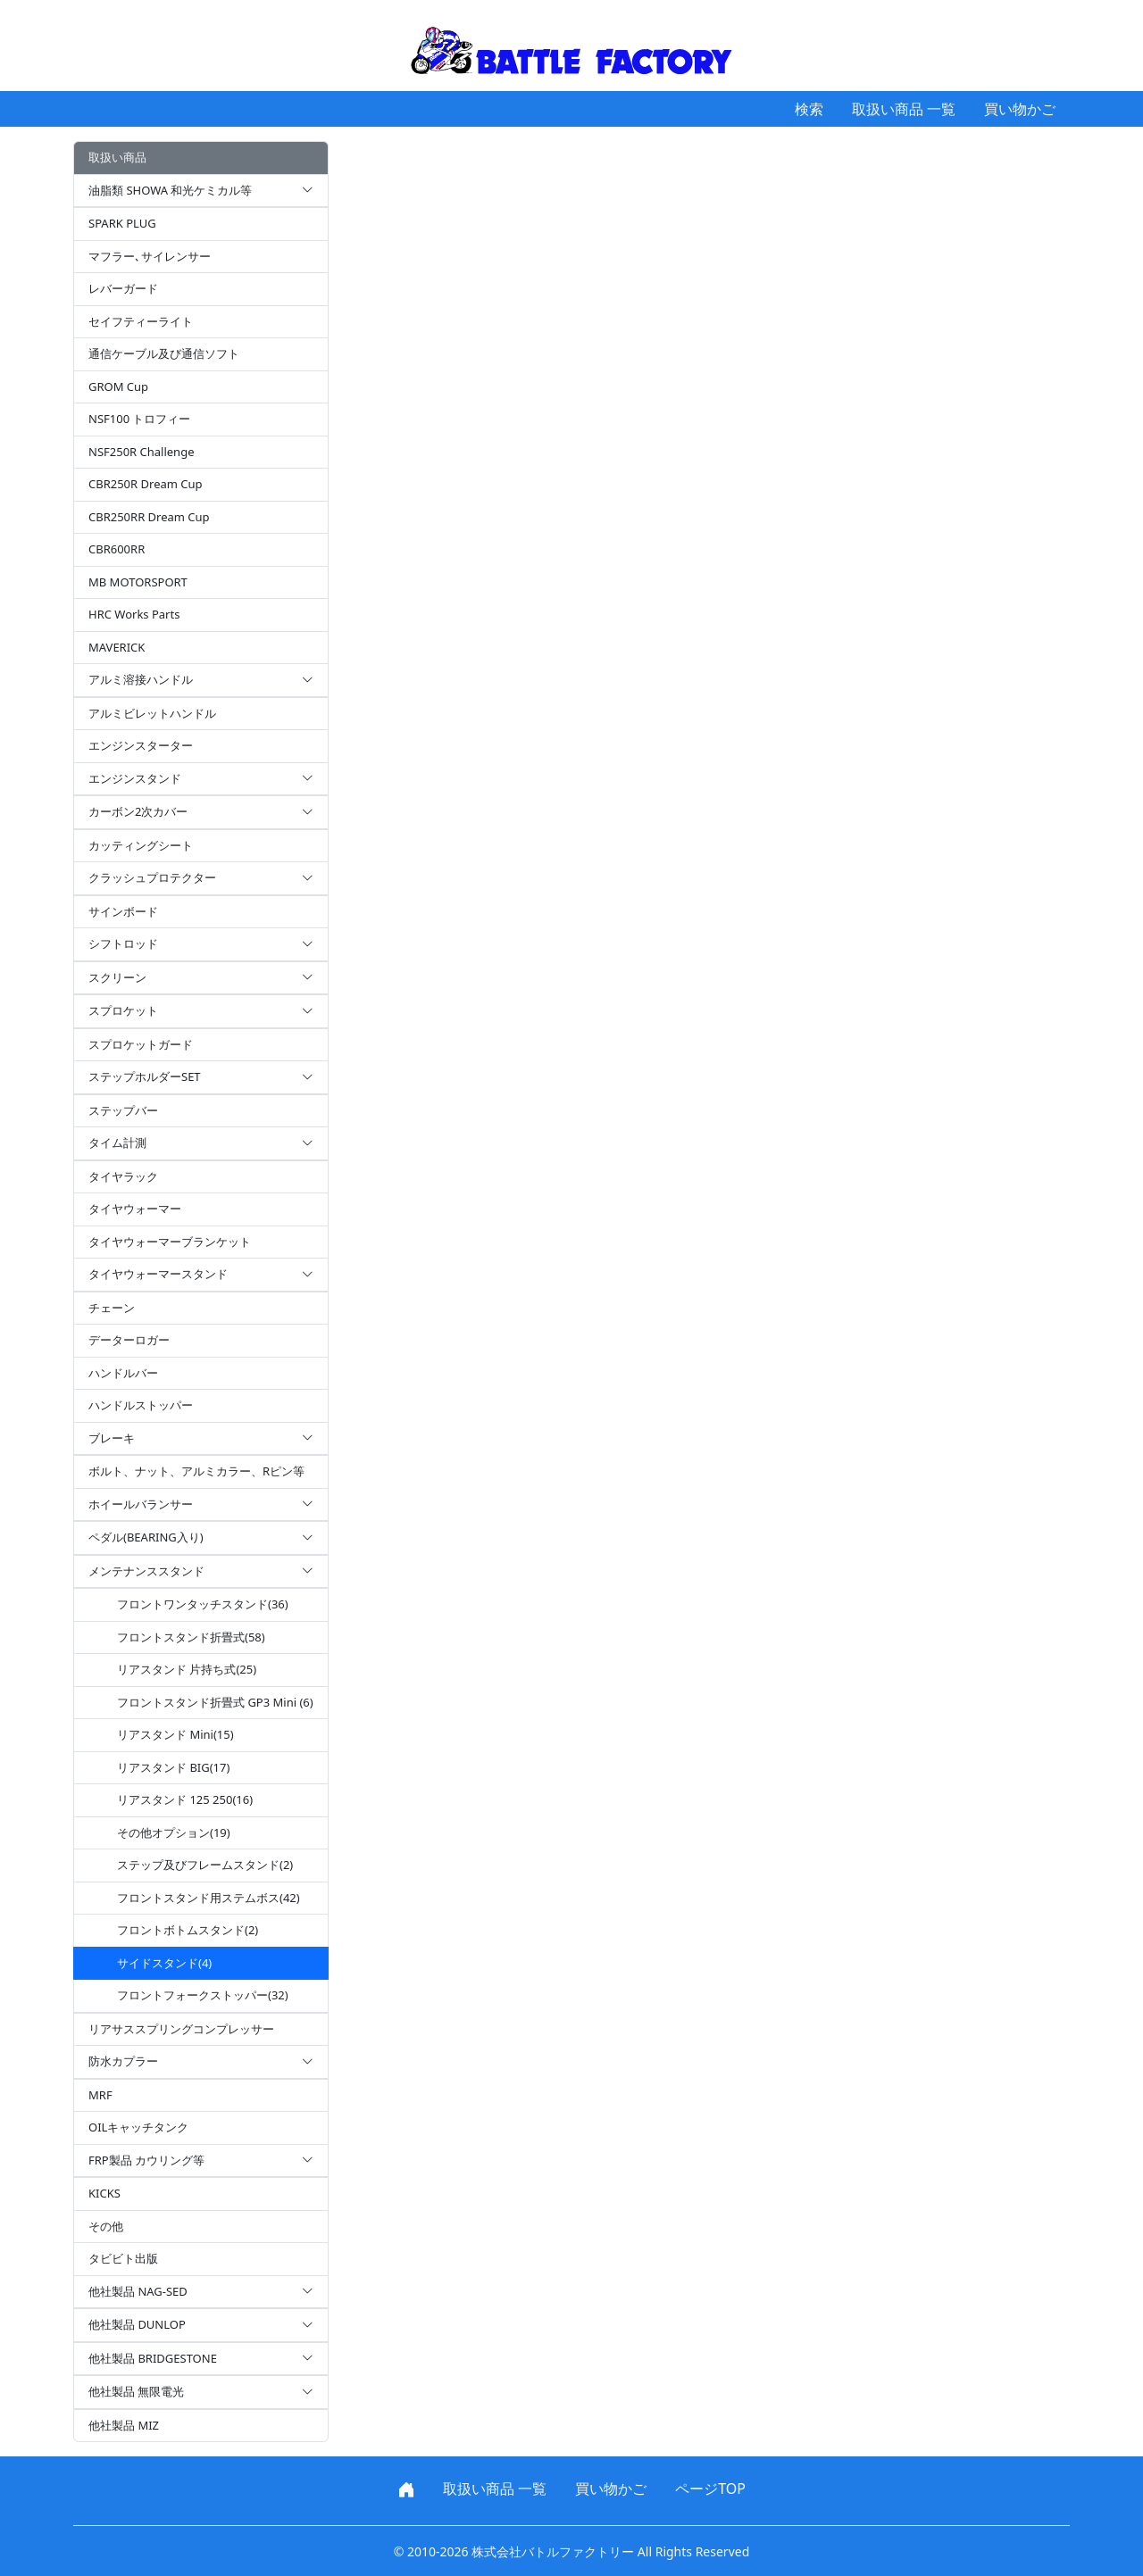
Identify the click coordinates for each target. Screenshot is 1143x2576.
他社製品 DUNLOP (200, 2325)
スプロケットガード (140, 1044)
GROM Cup (118, 386)
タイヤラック (123, 1176)
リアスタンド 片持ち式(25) (186, 1669)
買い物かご (1019, 109)
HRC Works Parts (133, 614)
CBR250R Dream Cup (145, 484)
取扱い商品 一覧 (903, 109)
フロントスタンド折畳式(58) (191, 1637)
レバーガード (123, 288)
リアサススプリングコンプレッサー (181, 2029)
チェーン (111, 1308)
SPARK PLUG (122, 223)
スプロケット (200, 1011)
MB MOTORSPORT (138, 582)
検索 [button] (809, 109)
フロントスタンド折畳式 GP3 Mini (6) (215, 1702)
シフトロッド (200, 944)
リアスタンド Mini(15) (175, 1734)
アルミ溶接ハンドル (200, 680)
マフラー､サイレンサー (149, 256)
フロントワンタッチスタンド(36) (202, 1604)
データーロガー (129, 1340)
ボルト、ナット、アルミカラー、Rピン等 (196, 1471)
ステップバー (123, 1110)
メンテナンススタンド (200, 1572)
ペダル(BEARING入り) (200, 1538)
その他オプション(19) (173, 1832)
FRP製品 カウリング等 (200, 2161)
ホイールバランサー (200, 1505)
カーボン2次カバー (200, 812)
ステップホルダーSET (200, 1077)
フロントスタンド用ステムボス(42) (208, 1898)
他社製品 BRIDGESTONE (200, 2359)
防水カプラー (200, 2062)
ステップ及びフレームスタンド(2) (205, 1865)
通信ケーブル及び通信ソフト (163, 353)
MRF (100, 2095)
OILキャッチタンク (138, 2127)
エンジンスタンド (200, 779)
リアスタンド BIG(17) (173, 1767)
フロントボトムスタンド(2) (187, 1930)
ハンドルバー (123, 1373)
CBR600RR (116, 549)
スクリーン (200, 978)
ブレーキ (200, 1439)
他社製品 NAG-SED (200, 2292)
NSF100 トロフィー (139, 419)
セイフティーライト (140, 321)
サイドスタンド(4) (164, 1963)
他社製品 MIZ (123, 2425)
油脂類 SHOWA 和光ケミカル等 (200, 191)
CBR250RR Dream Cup (149, 517)
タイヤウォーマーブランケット (169, 1242)
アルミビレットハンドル (152, 713)
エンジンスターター (140, 745)
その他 (105, 2226)
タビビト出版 (123, 2258)
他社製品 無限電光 (200, 2392)
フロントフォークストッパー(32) (202, 1995)
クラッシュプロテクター (200, 878)
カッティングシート (140, 845)
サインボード (123, 911)
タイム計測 (200, 1143)
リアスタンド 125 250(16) (185, 1799)
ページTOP (710, 2488)
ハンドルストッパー (140, 1405)
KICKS (104, 2193)
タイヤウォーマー (134, 1209)
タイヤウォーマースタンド (200, 1275)
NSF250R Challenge (141, 452)
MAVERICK (116, 647)
